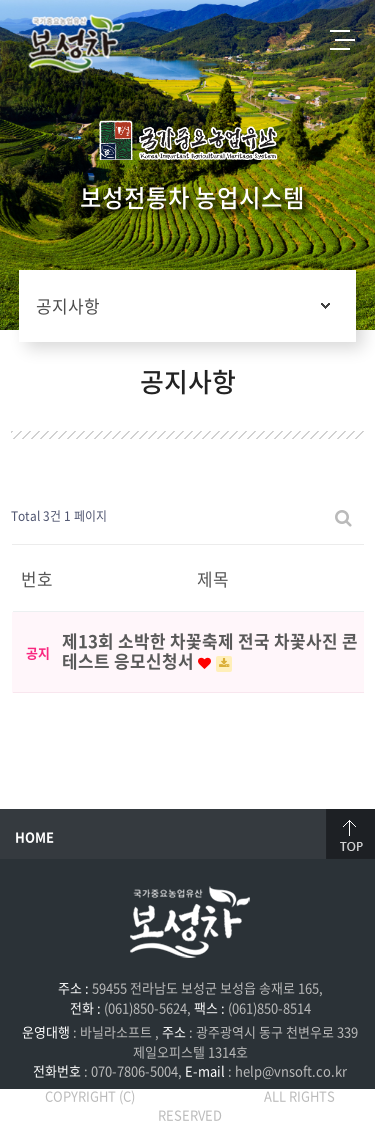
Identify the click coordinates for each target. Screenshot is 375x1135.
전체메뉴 (342, 39)
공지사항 (68, 305)
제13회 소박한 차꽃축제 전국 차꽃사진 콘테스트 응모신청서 (210, 650)
